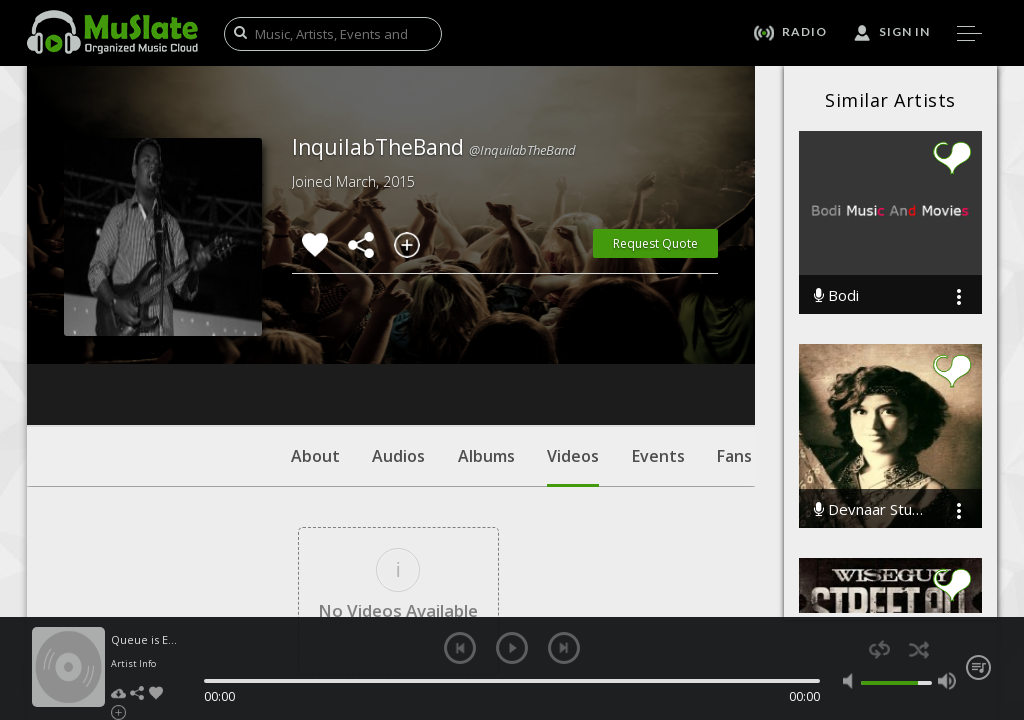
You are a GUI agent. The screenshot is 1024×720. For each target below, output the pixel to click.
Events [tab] (658, 335)
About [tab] (315, 335)
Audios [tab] (398, 335)
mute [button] (852, 681)
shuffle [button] (918, 649)
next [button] (564, 648)
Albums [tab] (486, 335)
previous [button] (460, 648)
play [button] (512, 648)
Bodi (836, 295)
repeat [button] (879, 649)
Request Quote (655, 243)
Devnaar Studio (870, 509)
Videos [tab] (573, 345)
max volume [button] (947, 681)
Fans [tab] (734, 335)
